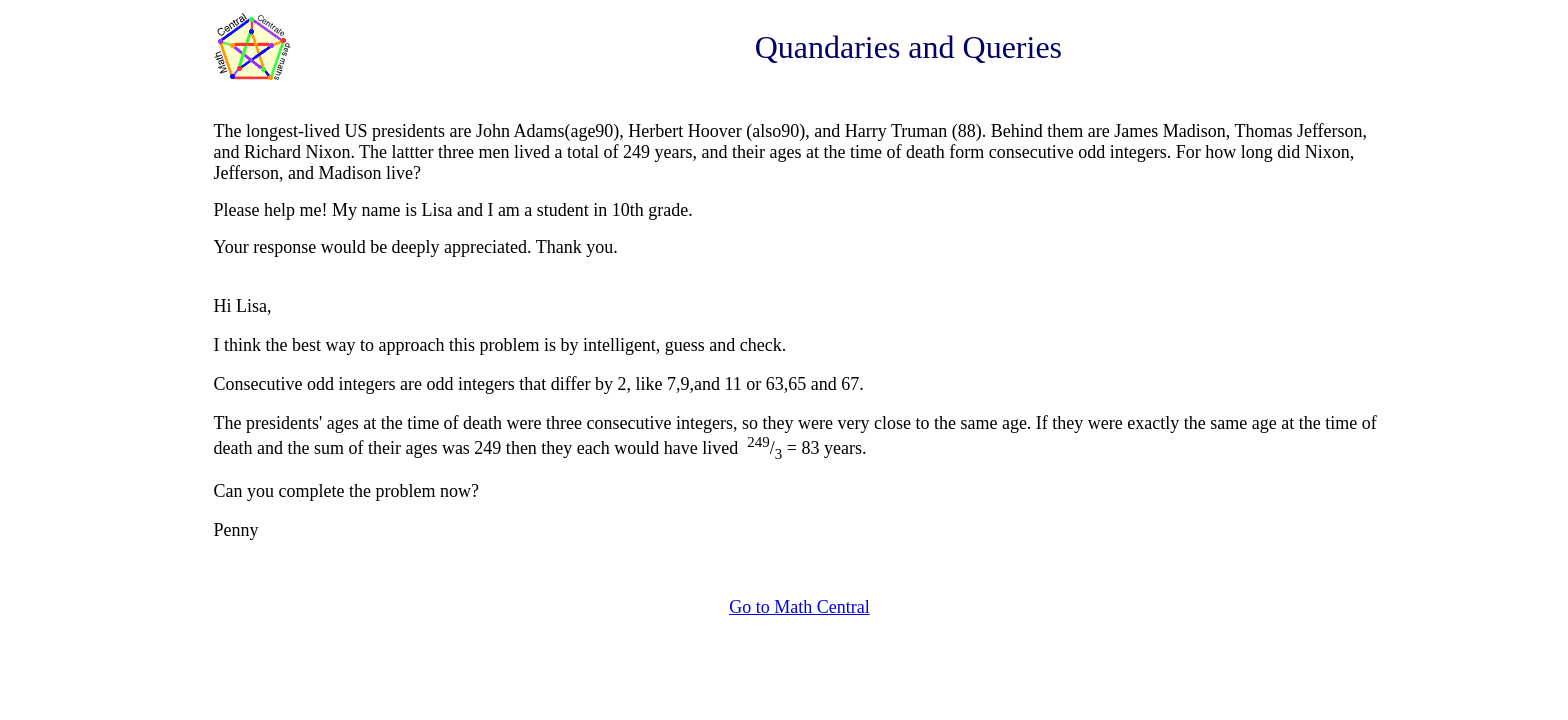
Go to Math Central (799, 607)
